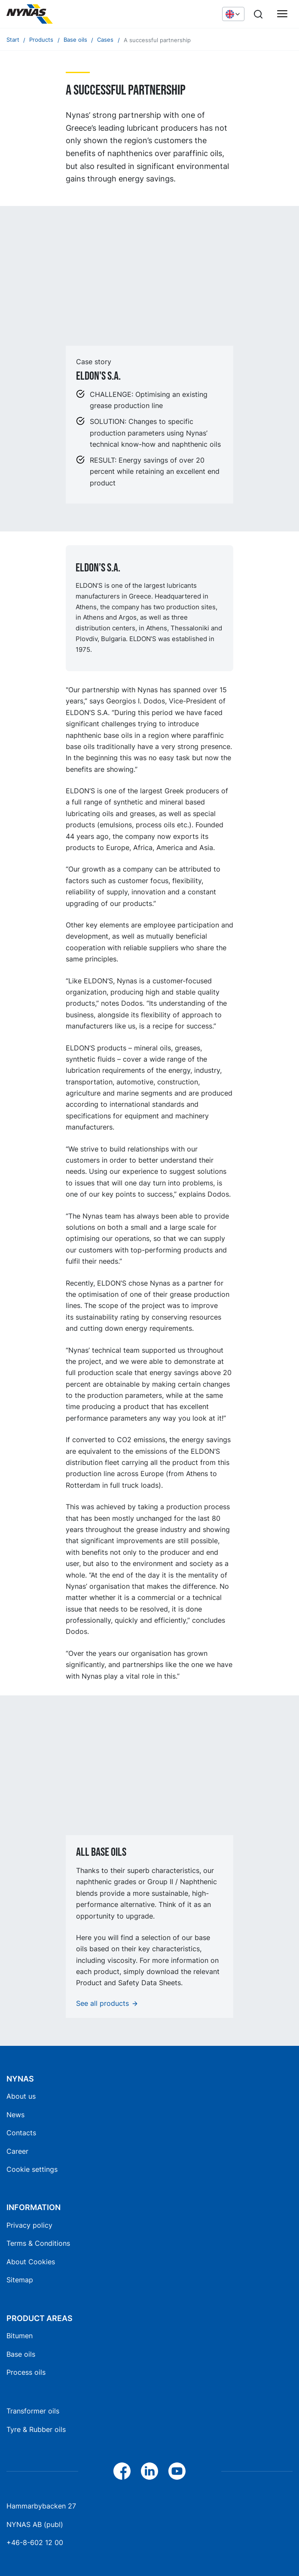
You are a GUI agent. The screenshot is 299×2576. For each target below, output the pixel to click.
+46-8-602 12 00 (34, 2542)
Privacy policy (29, 2225)
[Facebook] (122, 2471)
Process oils (26, 2372)
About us (21, 2096)
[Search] (258, 14)
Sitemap (19, 2279)
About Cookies (30, 2261)
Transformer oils (32, 2411)
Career (17, 2151)
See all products (102, 2003)
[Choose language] (233, 14)
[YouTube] (177, 2471)
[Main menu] (282, 14)
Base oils (20, 2354)
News (15, 2114)
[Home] (70, 14)
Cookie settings (32, 2169)
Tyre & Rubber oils (36, 2429)
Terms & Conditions (38, 2243)
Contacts (21, 2132)
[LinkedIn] (149, 2471)
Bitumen (19, 2335)
